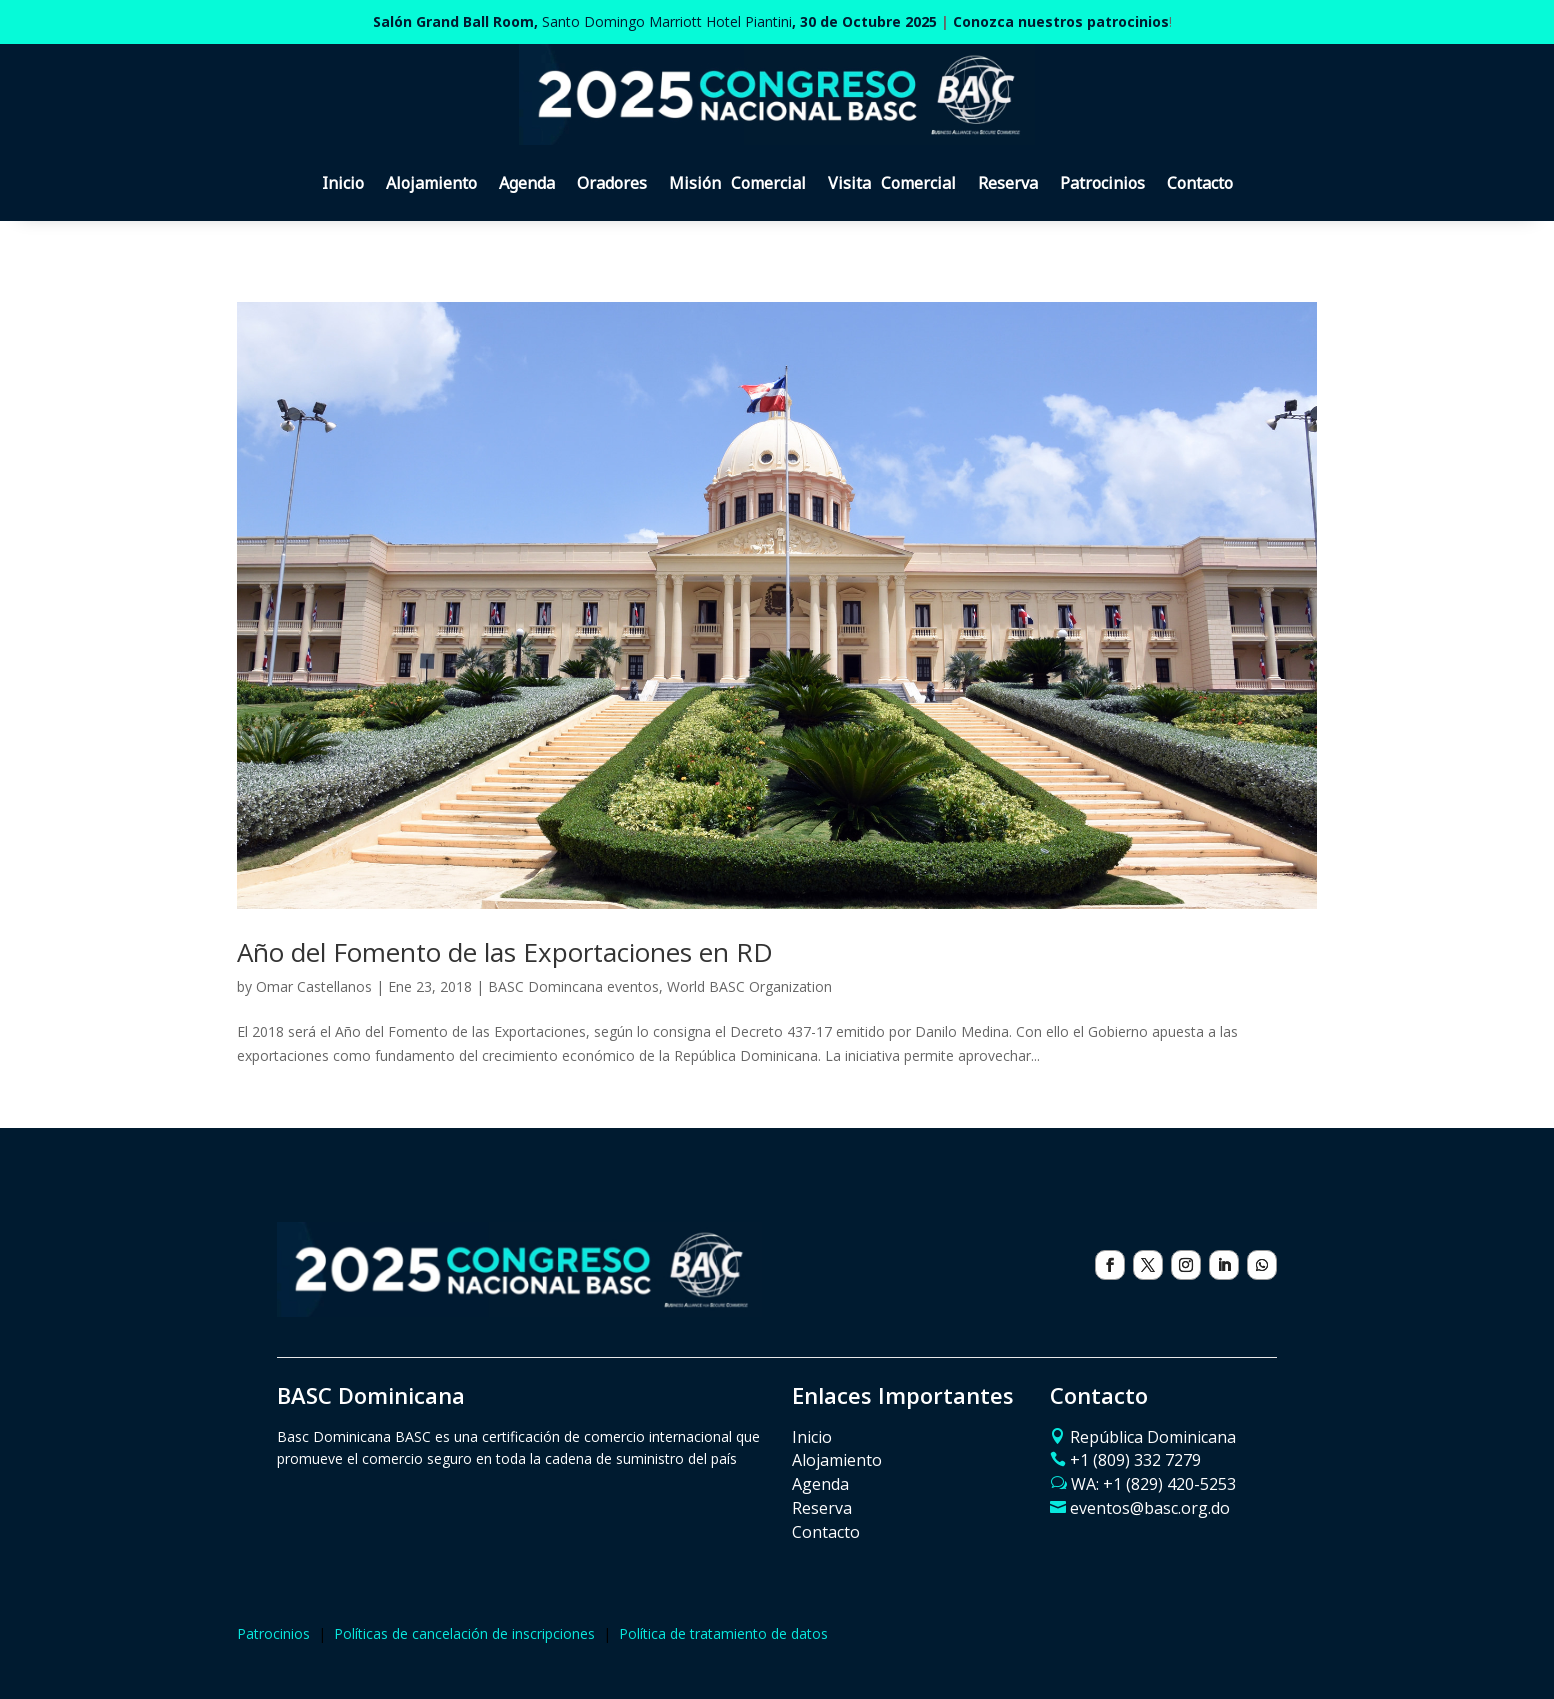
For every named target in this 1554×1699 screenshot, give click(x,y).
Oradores (612, 183)
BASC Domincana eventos (573, 986)
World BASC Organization (749, 986)
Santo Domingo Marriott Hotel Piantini (655, 21)
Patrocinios (1102, 183)
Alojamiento (431, 183)
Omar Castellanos (314, 986)
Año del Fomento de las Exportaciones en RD (505, 952)
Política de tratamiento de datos (723, 1633)
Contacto (1200, 183)
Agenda (527, 183)
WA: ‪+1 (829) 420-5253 (1153, 1484)
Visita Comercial (892, 183)
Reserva (1008, 183)
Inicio (343, 183)
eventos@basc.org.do (1150, 1508)
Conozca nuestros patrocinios (1061, 21)
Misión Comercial (737, 183)
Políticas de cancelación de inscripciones (464, 1633)
